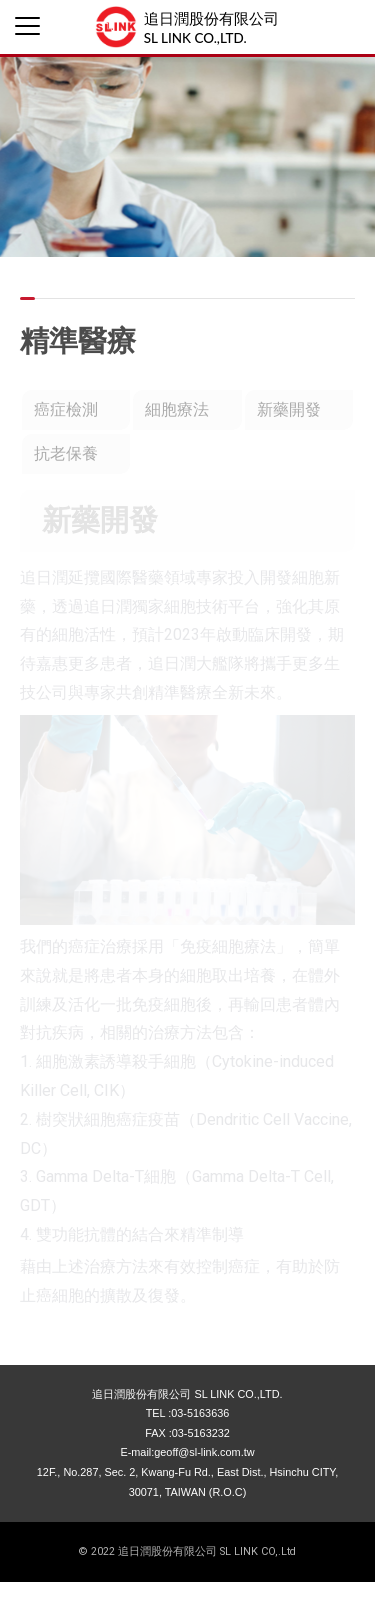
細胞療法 (177, 409)
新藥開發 (289, 409)
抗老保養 (66, 453)
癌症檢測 (66, 409)
